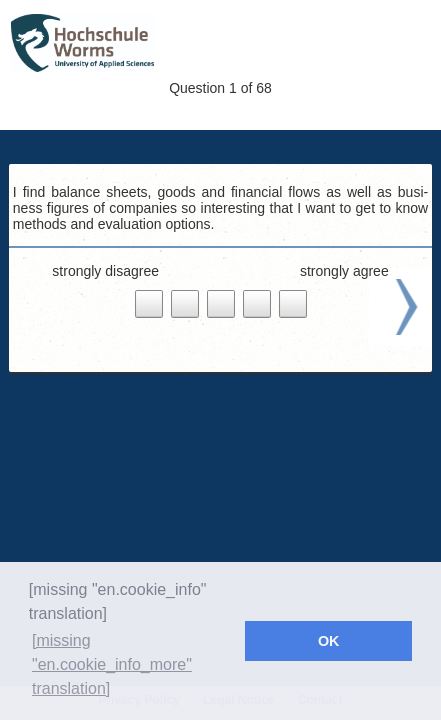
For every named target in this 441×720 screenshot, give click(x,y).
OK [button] (329, 641)
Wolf (141, 44)
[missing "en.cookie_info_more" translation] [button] (112, 664)
